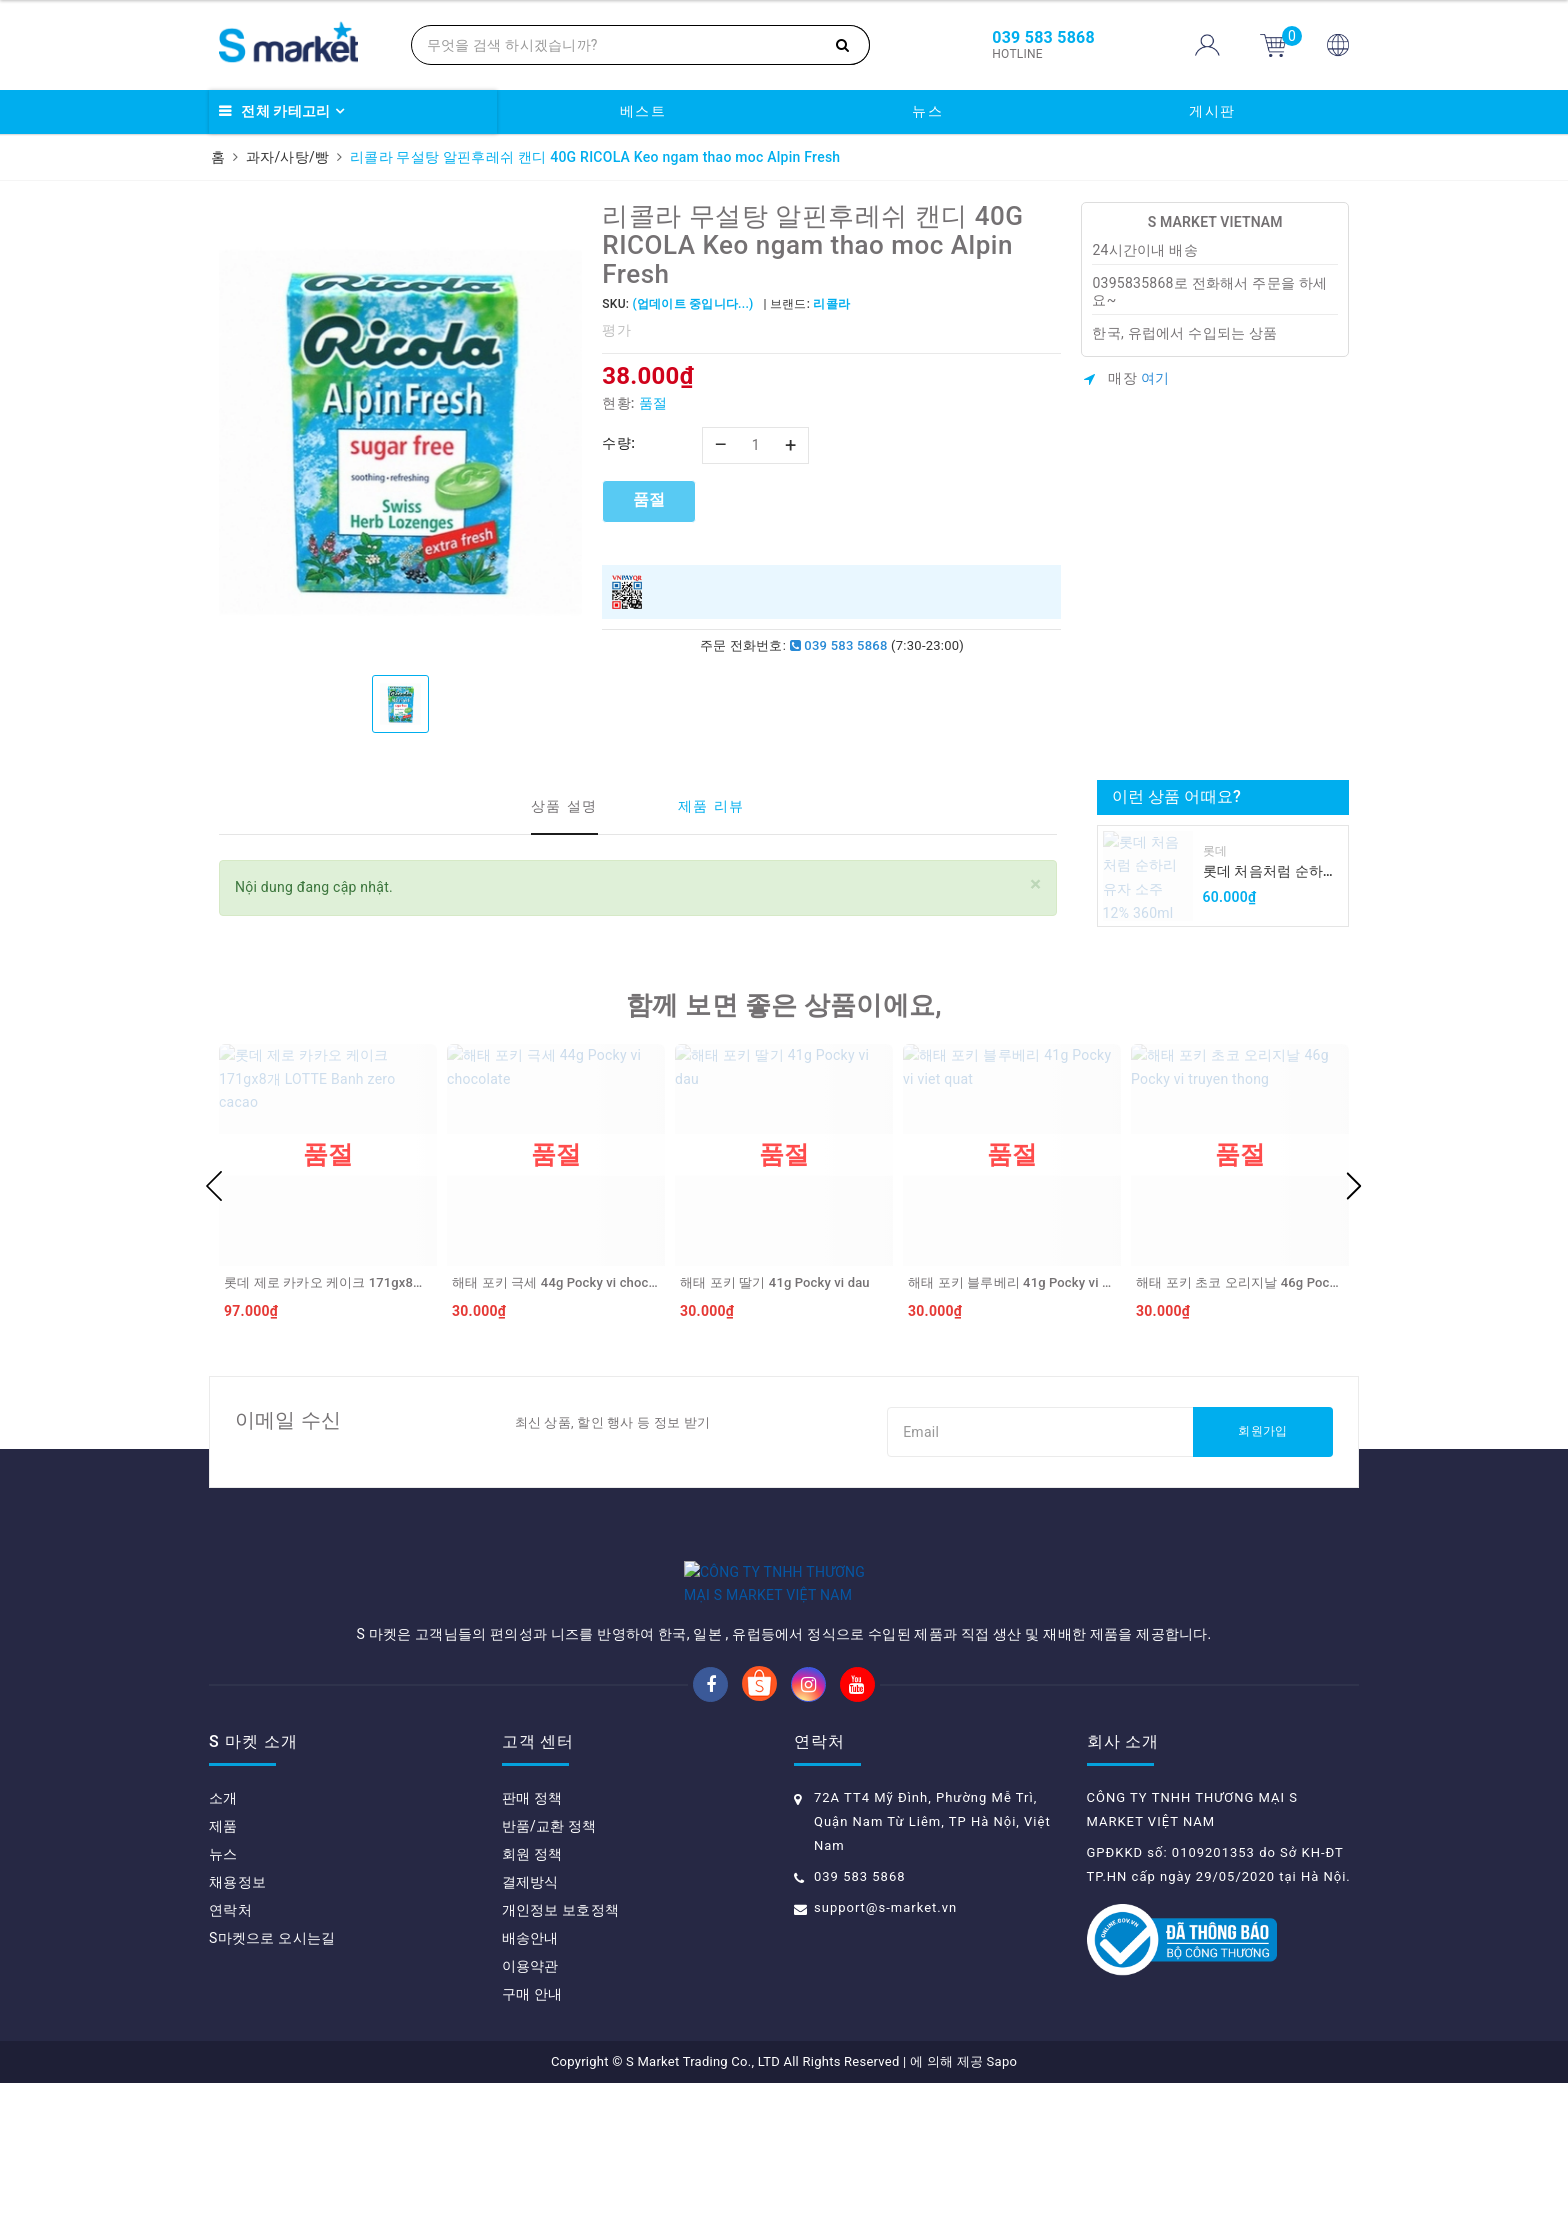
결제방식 (530, 2034)
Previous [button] (214, 1186)
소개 (223, 1950)
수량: (618, 443)
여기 (1155, 378)
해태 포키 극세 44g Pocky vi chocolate (565, 1282)
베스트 (643, 111)
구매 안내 (532, 2146)
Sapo (1002, 2213)
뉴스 (927, 111)
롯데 (1215, 851)
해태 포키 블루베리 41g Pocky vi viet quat (1030, 1282)
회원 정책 (532, 2006)
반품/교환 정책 (549, 1978)
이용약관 (530, 2118)
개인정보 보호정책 (561, 2062)
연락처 (230, 2062)
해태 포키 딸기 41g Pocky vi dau (775, 1282)
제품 (223, 1978)
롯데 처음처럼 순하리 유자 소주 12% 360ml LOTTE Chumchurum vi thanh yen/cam (1270, 872)
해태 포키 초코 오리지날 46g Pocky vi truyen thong (1285, 1282)
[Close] (1035, 884)
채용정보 (237, 2034)
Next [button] (1354, 1186)
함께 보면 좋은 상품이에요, (784, 1005)
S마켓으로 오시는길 (272, 2090)
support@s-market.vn (885, 2059)
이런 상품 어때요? (1176, 796)
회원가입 (1262, 1431)
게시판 (1212, 111)
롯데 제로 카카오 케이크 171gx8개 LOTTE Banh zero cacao (397, 1282)
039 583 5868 (839, 645)
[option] (400, 431)
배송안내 (530, 2090)
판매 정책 (532, 1950)
